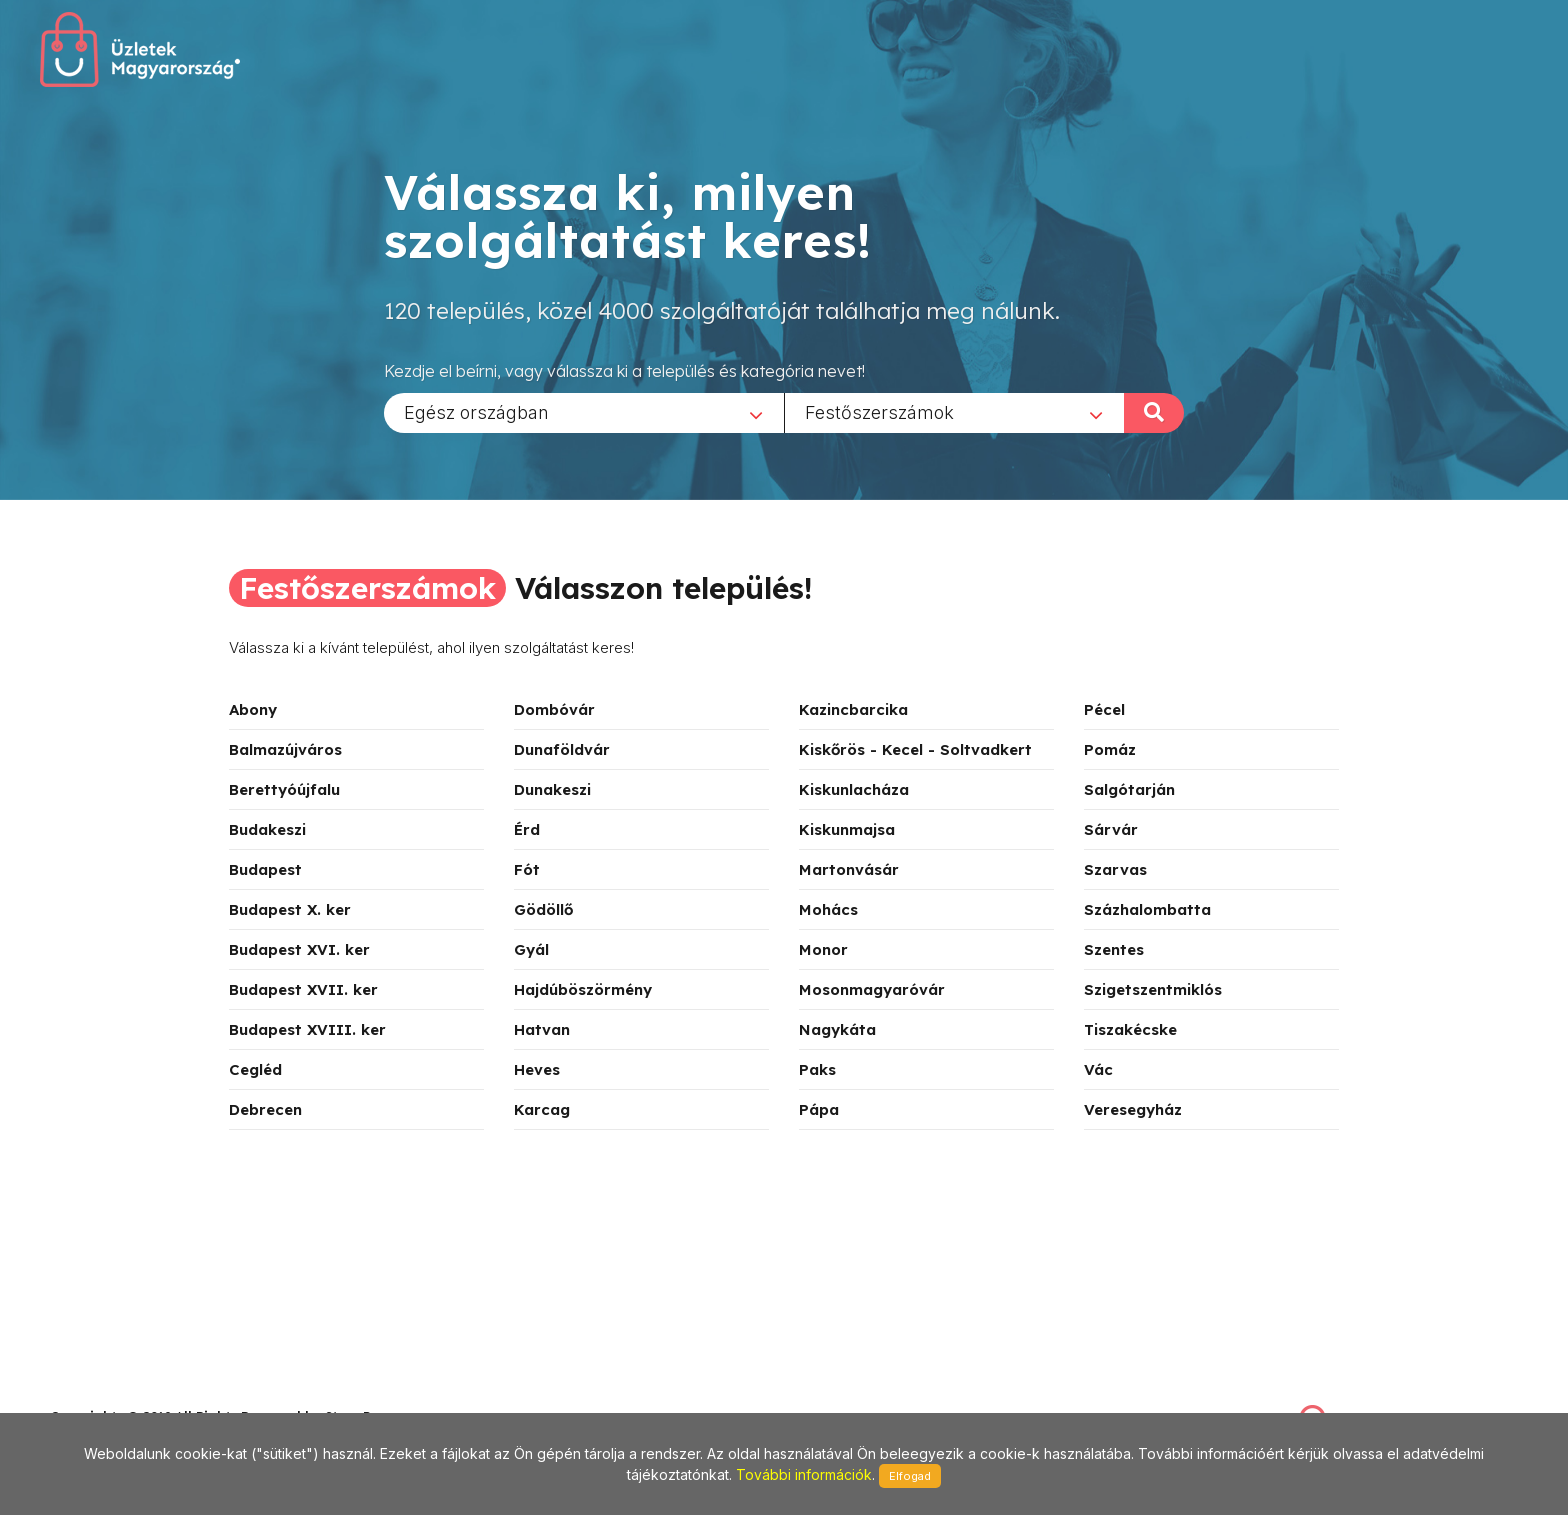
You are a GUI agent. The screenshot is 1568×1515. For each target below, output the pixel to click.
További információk (804, 1474)
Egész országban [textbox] (476, 411)
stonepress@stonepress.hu (130, 1394)
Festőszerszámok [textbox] (879, 411)
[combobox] (584, 412)
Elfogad (910, 1476)
